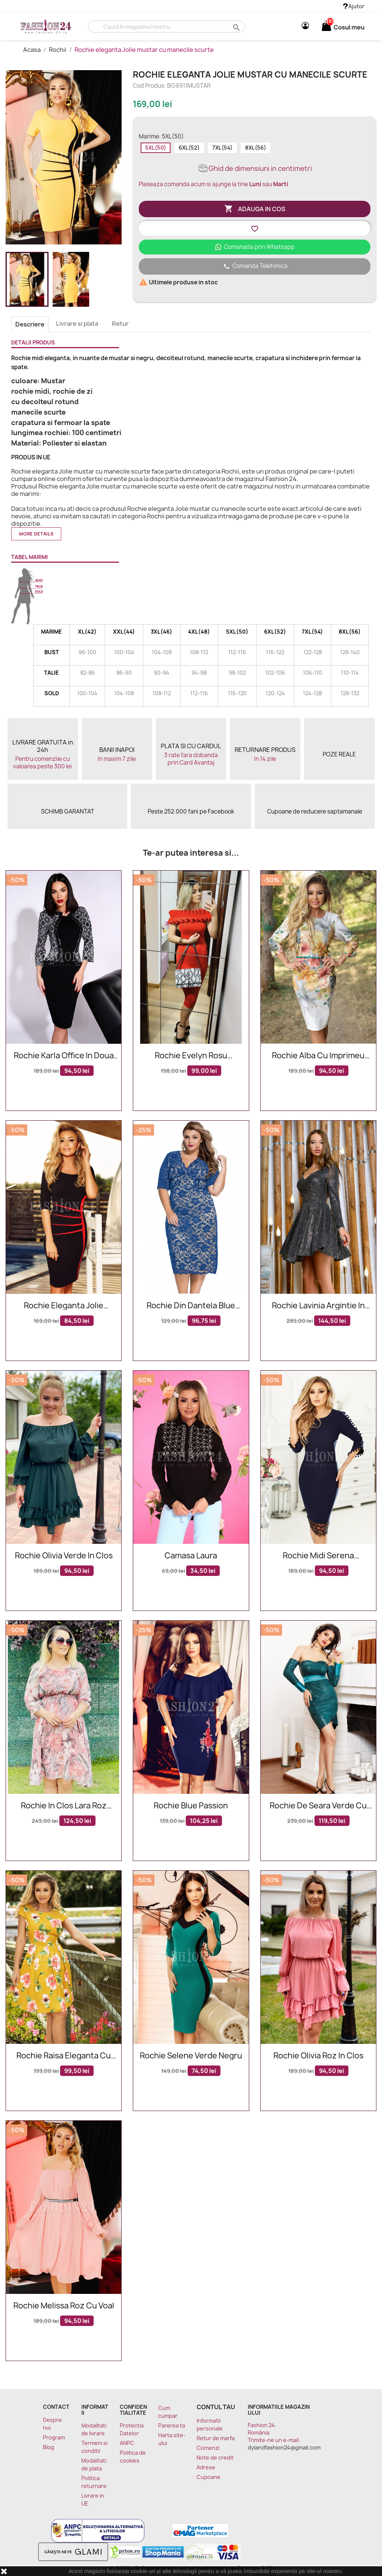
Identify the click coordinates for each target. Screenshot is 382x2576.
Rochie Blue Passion (191, 1806)
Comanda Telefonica (255, 266)
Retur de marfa (216, 2438)
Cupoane (208, 2476)
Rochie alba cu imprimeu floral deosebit (318, 1056)
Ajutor (353, 6)
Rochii (58, 50)
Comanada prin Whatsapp (255, 247)
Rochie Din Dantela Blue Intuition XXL (191, 1306)
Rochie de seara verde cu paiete (318, 1806)
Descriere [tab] (29, 324)
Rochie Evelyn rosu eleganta (191, 1056)
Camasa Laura (191, 1556)
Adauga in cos (254, 209)
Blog (48, 2447)
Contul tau (216, 2407)
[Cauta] (166, 26)
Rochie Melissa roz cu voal (63, 2306)
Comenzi (208, 2447)
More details (36, 534)
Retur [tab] (120, 323)
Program (54, 2437)
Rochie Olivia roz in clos (318, 2056)
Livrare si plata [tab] (77, 323)
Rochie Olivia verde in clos (64, 1556)
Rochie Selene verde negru (191, 2056)
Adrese (206, 2467)
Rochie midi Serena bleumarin (318, 1556)
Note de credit (215, 2457)
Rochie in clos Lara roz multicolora (64, 1806)
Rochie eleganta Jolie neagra (63, 1306)
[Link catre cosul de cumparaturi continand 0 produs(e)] (326, 27)
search (235, 27)
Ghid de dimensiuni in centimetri (254, 168)
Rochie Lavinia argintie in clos (318, 1306)
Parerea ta (171, 2425)
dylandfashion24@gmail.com (284, 2447)
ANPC (127, 2443)
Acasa (32, 50)
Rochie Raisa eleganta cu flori (63, 2056)
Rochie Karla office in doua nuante (64, 1056)
